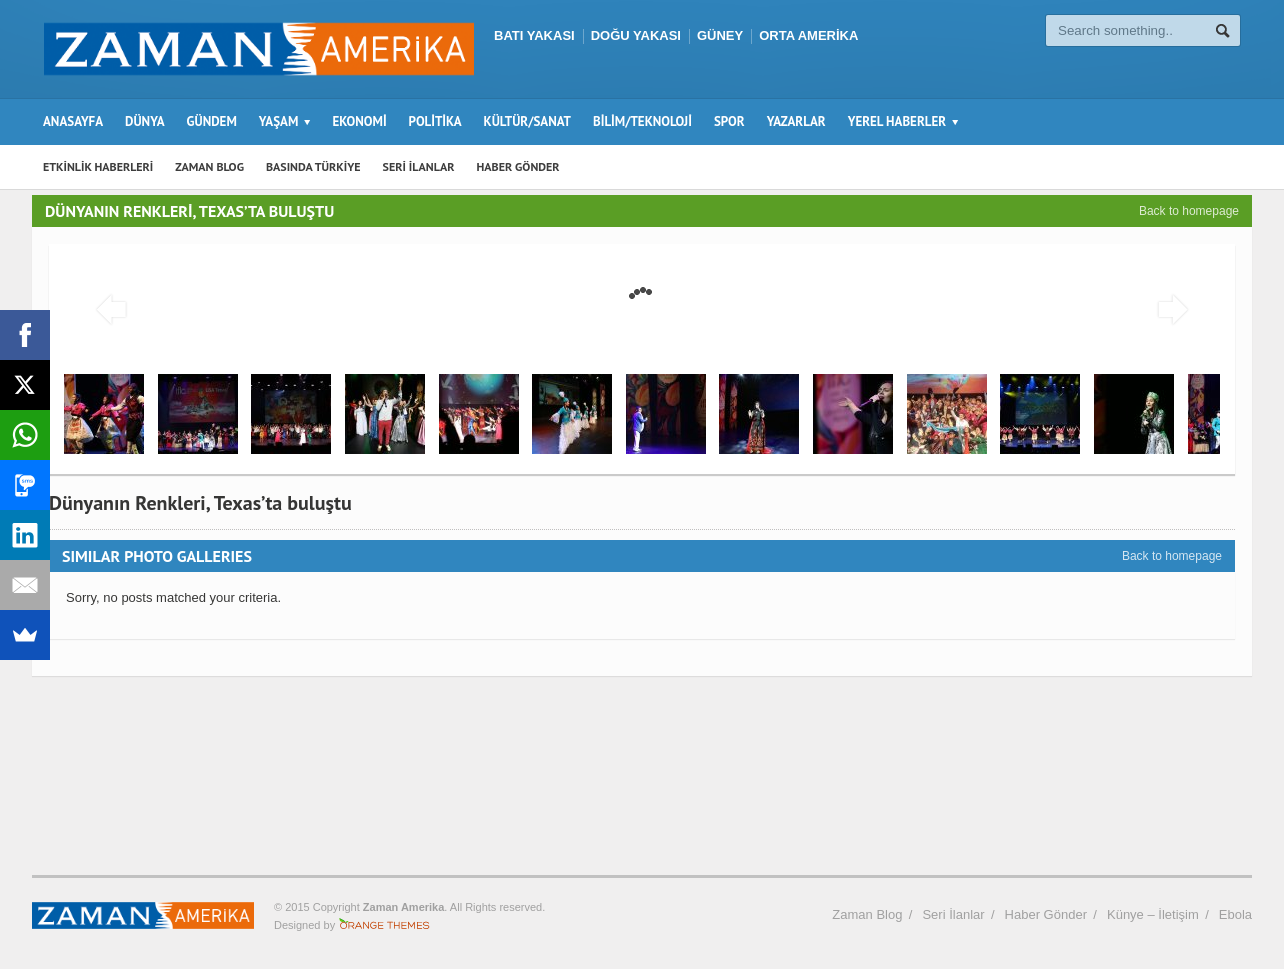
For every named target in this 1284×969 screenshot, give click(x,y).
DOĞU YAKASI (636, 35)
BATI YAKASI (534, 35)
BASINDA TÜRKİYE (313, 166)
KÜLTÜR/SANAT (527, 121)
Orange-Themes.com (384, 925)
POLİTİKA (435, 121)
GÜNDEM (212, 121)
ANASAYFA (73, 121)
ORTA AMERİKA (808, 35)
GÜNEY (720, 35)
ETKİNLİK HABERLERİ (98, 166)
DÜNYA (145, 121)
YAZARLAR (796, 121)
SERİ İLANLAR (419, 166)
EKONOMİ (359, 121)
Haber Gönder (1046, 914)
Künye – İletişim (1153, 914)
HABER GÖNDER (518, 166)
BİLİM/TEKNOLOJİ (642, 121)
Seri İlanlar (953, 914)
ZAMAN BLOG (209, 166)
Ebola (1235, 914)
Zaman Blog (867, 914)
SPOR (729, 121)
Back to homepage (1189, 211)
